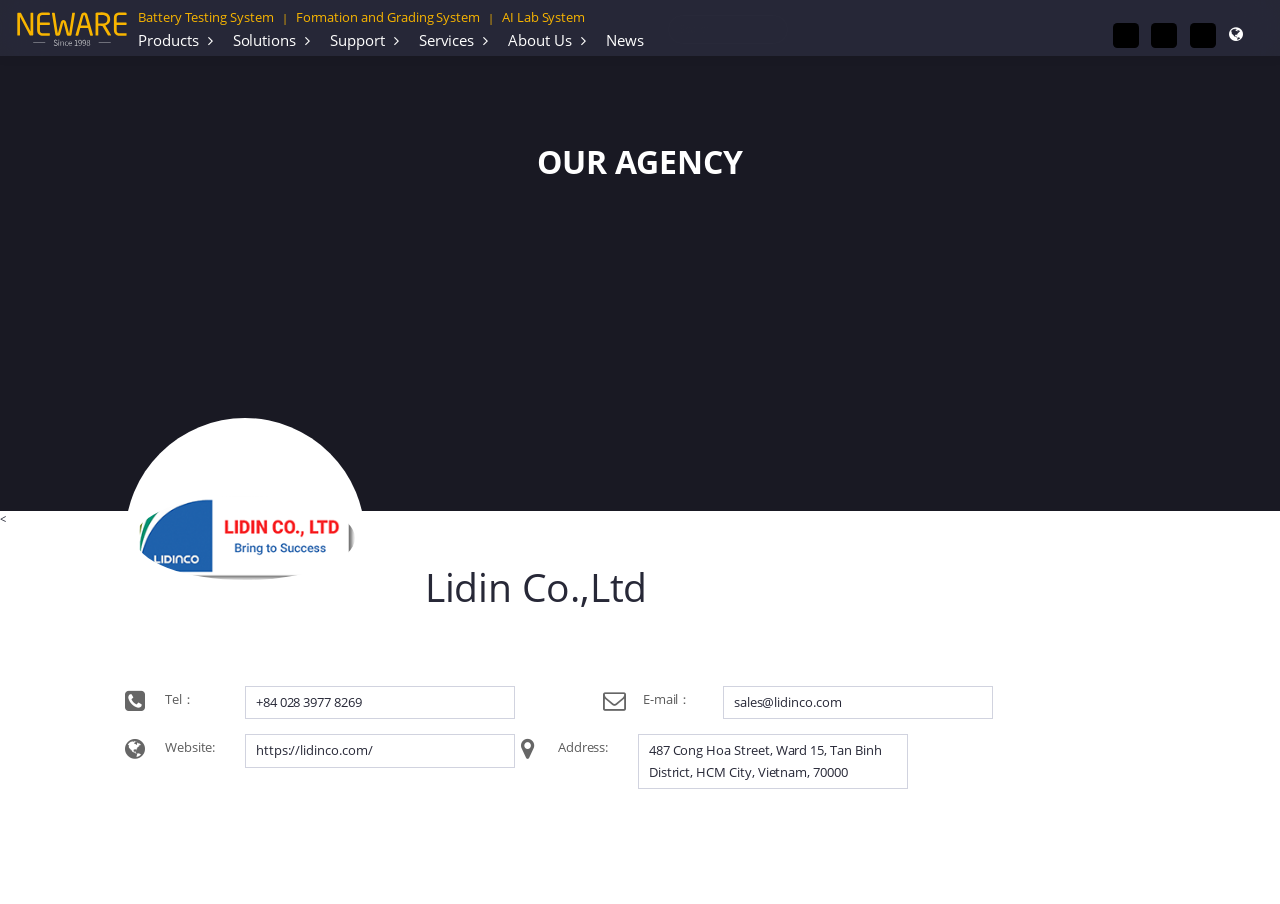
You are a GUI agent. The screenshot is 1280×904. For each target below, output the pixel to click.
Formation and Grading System (388, 17)
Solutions (265, 40)
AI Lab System (543, 17)
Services (447, 40)
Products (168, 40)
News (625, 40)
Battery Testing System (206, 17)
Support (357, 40)
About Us (540, 40)
